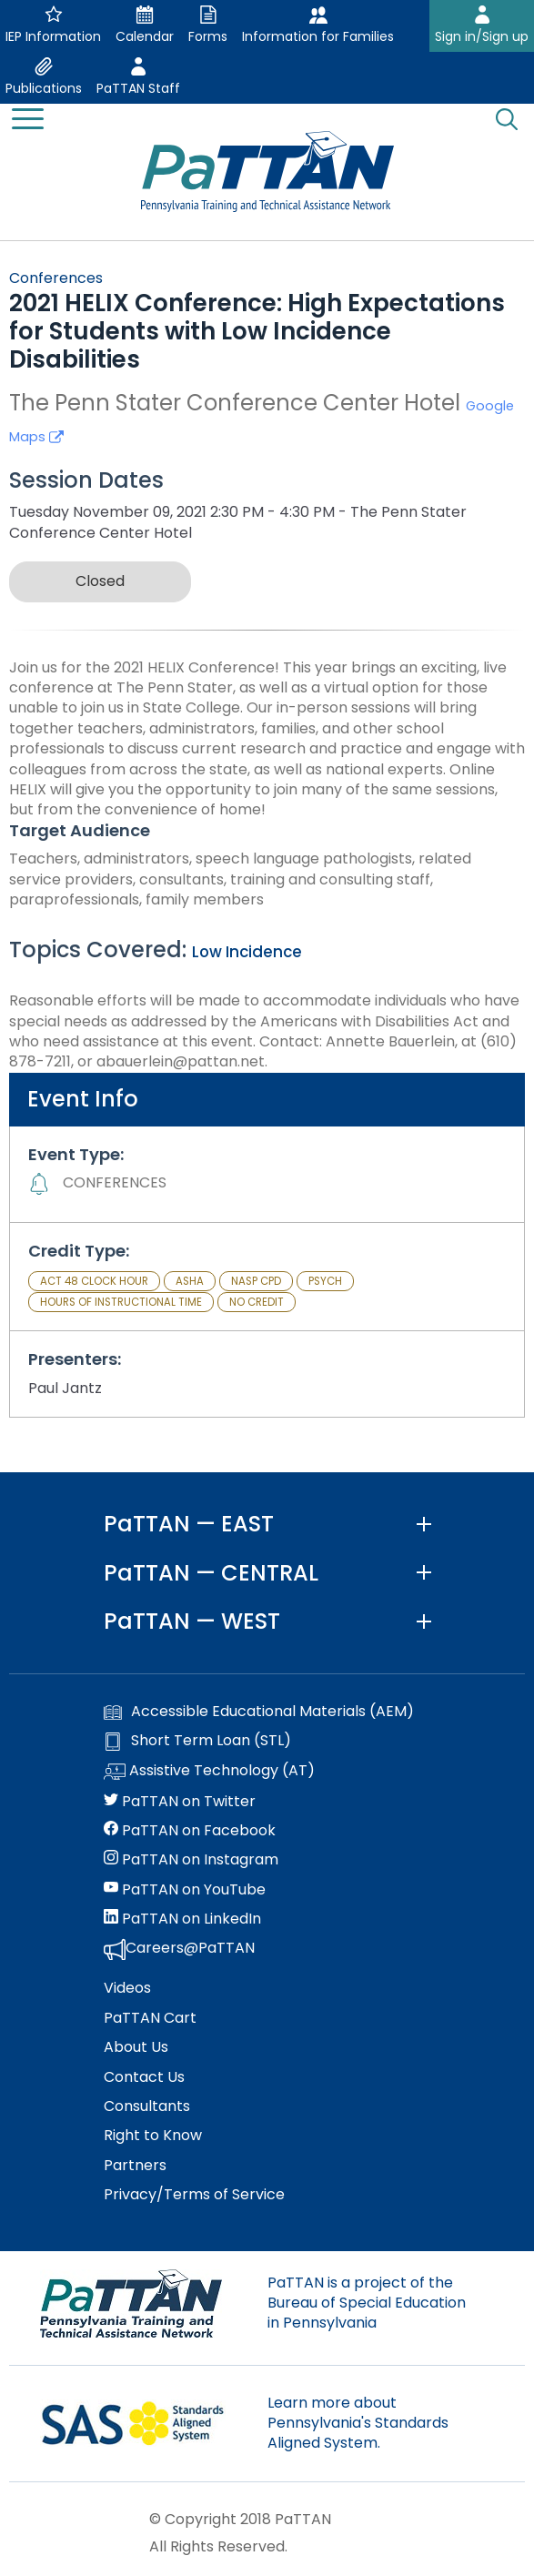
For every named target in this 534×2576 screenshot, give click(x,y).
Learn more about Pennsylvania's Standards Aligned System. (357, 2423)
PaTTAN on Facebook (190, 1831)
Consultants (147, 2106)
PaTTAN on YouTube (185, 1890)
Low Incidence (247, 952)
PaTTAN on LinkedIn (182, 1919)
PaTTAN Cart (150, 2018)
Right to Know (153, 2136)
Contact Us (144, 2077)
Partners (135, 2166)
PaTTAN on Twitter (180, 1802)
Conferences (56, 278)
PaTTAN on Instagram (191, 1860)
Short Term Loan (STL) (197, 1741)
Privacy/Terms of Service (194, 2195)
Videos (127, 1988)
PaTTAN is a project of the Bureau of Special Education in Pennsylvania (366, 2303)
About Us (136, 2047)
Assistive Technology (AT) (209, 1772)
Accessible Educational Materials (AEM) (259, 1712)
